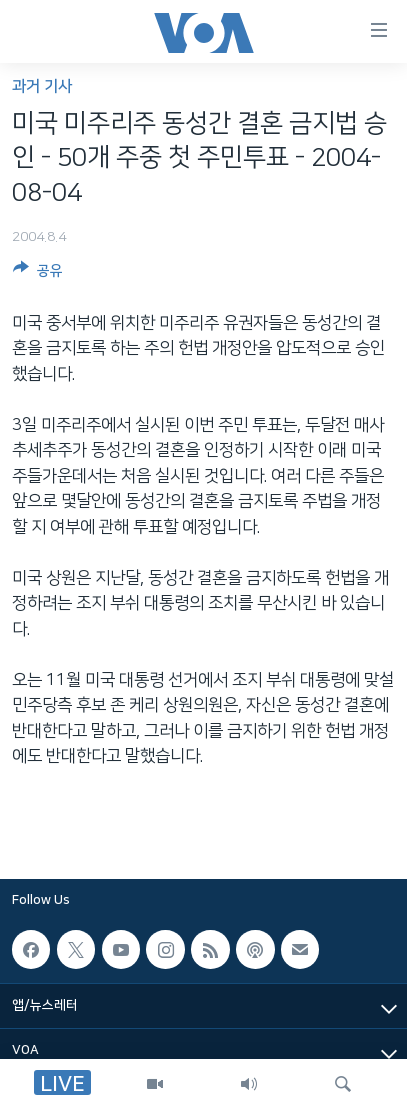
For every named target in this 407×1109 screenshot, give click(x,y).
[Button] (38, 274)
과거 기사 (42, 86)
